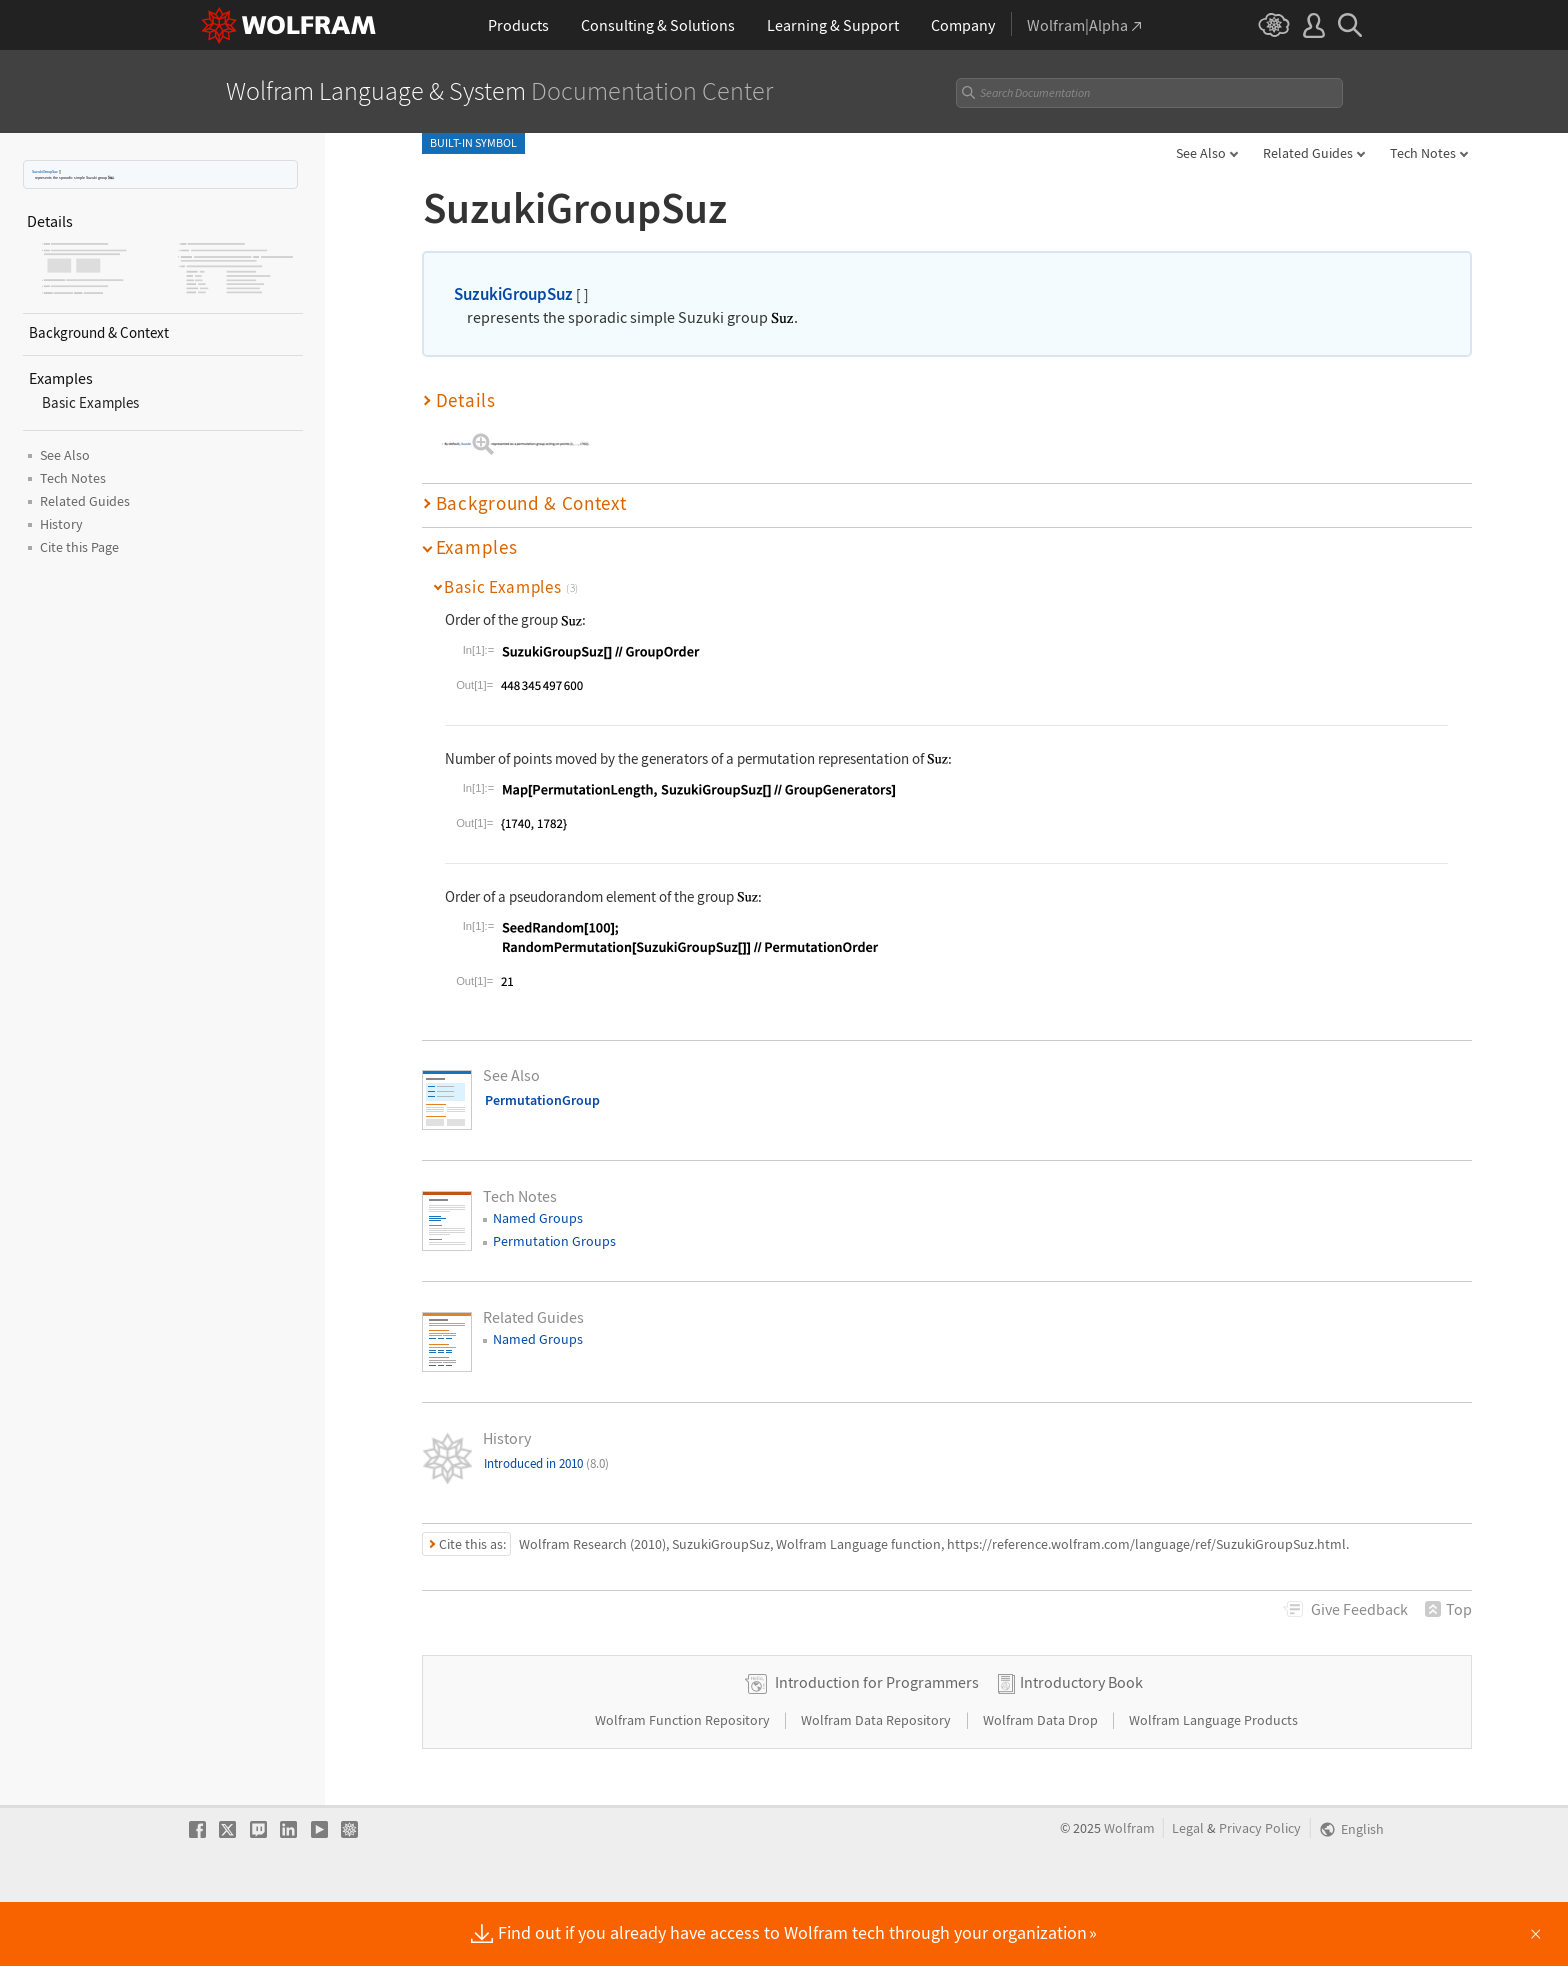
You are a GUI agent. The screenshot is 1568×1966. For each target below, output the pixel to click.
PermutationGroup (542, 1100)
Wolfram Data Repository (877, 1783)
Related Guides (1308, 153)
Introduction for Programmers (877, 1745)
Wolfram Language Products (1213, 1783)
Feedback (1359, 1609)
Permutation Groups (554, 1241)
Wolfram (1129, 1891)
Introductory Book (1081, 1745)
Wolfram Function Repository (684, 1783)
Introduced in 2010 (546, 1463)
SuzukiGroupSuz (45, 171)
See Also (1201, 153)
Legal (1188, 1891)
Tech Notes (1423, 153)
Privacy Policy (1260, 1891)
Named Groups (538, 1218)
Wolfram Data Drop (1042, 1783)
